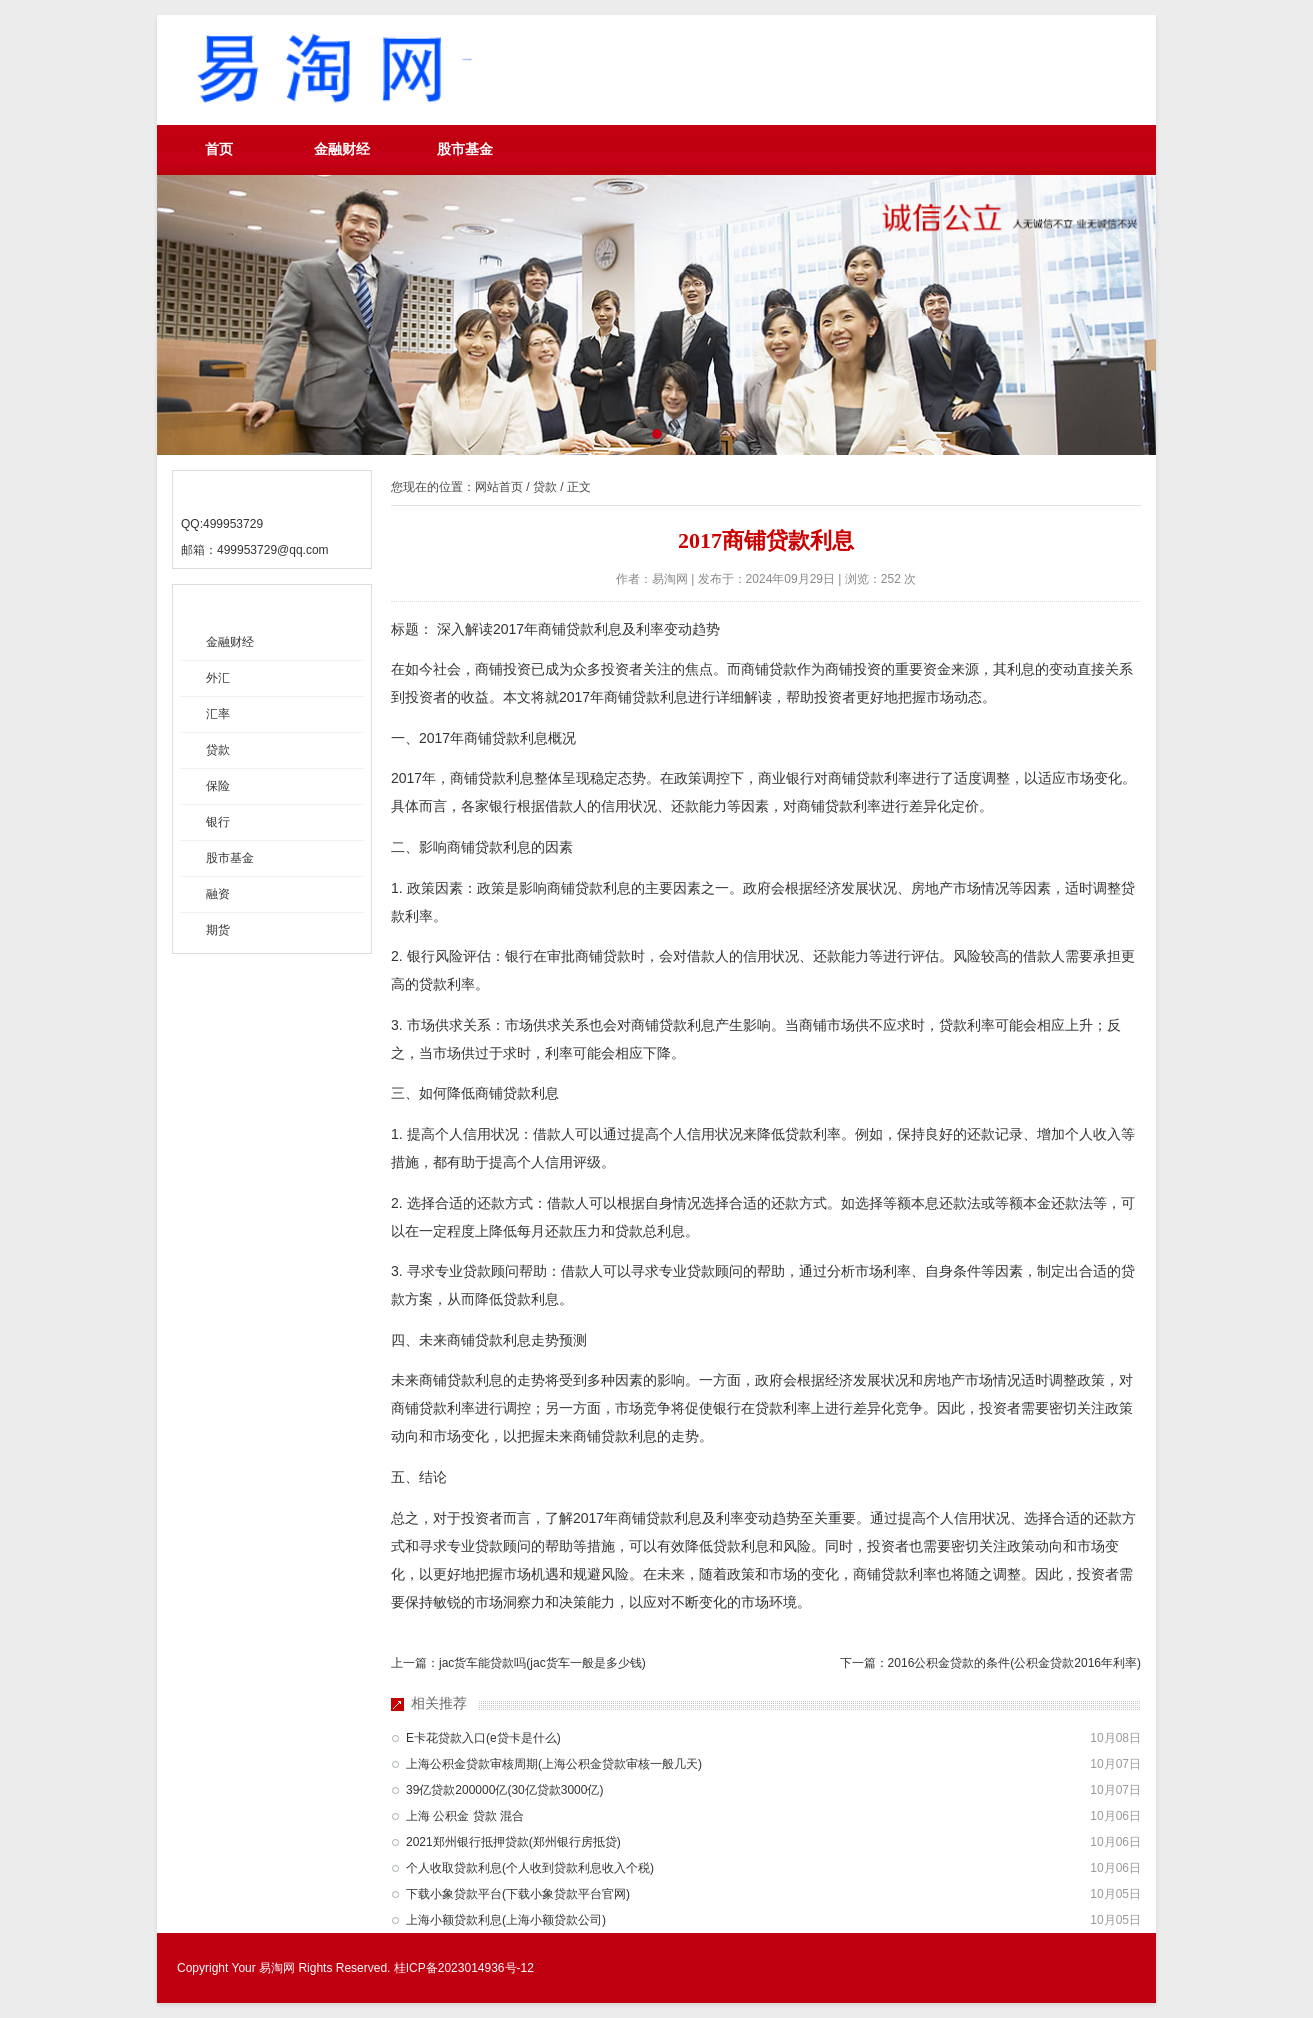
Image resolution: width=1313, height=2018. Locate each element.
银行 (218, 822)
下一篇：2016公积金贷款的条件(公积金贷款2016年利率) (990, 1663)
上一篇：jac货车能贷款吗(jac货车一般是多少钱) (518, 1663)
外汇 (218, 678)
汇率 (218, 714)
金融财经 (342, 149)
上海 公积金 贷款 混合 (465, 1816)
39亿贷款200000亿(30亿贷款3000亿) (504, 1790)
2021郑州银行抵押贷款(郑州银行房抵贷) (513, 1842)
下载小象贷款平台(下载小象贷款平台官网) (518, 1894)
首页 (219, 149)
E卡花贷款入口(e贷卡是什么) (483, 1738)
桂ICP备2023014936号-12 (464, 1968)
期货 (218, 930)
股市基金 (465, 149)
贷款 (218, 750)
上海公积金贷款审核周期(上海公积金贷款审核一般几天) (554, 1764)
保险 (218, 786)
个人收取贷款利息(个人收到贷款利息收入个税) (530, 1868)
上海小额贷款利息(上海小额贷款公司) (506, 1920)
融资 (218, 894)
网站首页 (499, 487)
